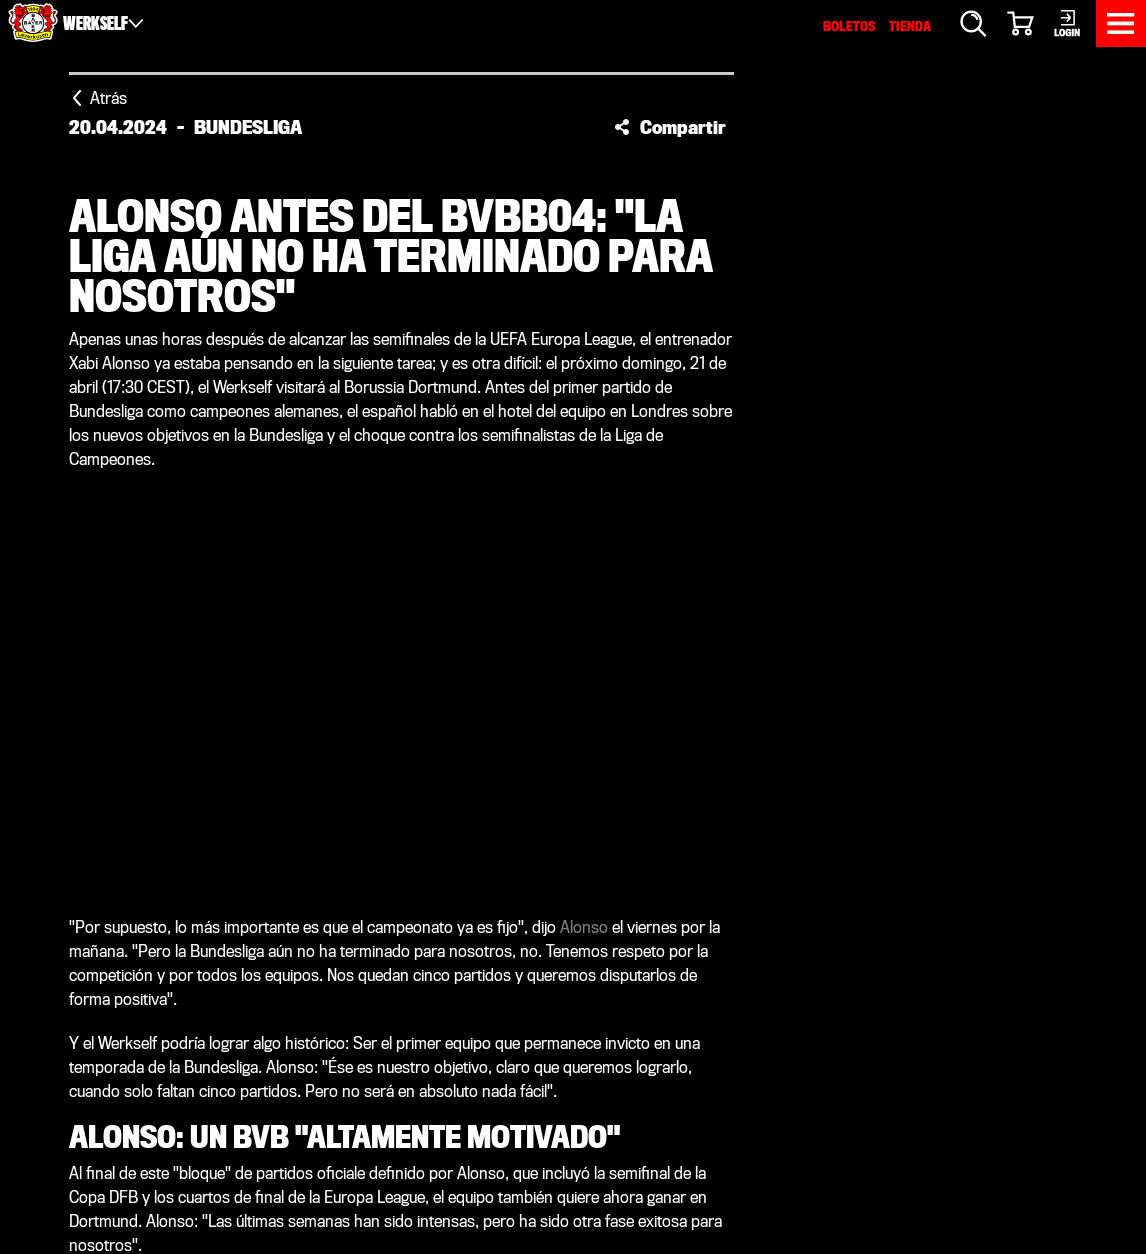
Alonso (584, 927)
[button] (670, 127)
